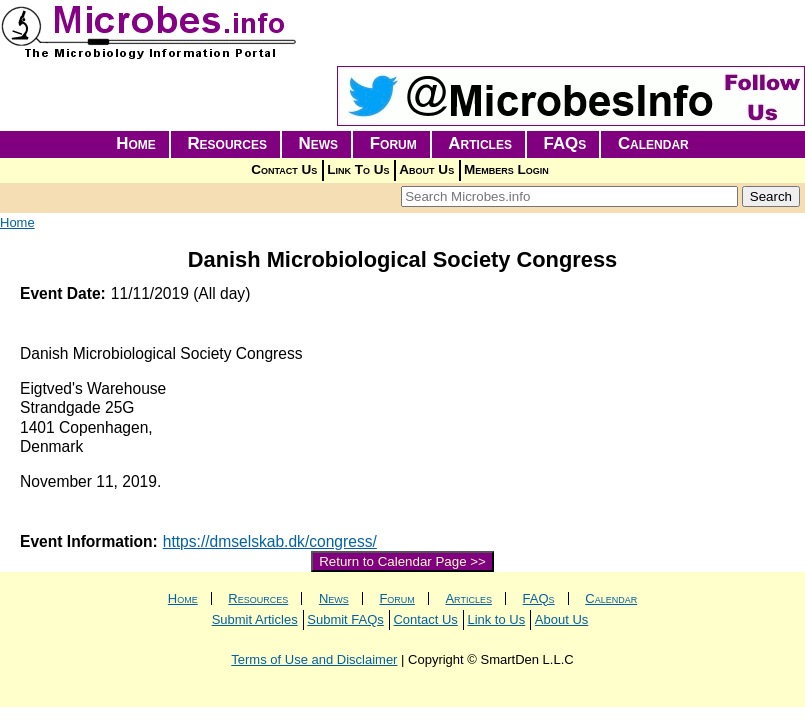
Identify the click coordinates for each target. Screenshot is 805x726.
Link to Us (496, 619)
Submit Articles (255, 619)
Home (136, 143)
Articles (480, 143)
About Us (426, 169)
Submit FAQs (345, 619)
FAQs (565, 143)
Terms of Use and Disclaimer (314, 659)
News (319, 143)
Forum (393, 143)
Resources (227, 143)
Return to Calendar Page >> (402, 561)
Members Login (506, 169)
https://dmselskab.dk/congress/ (270, 541)
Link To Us (358, 169)
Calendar (653, 143)
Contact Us (284, 169)
